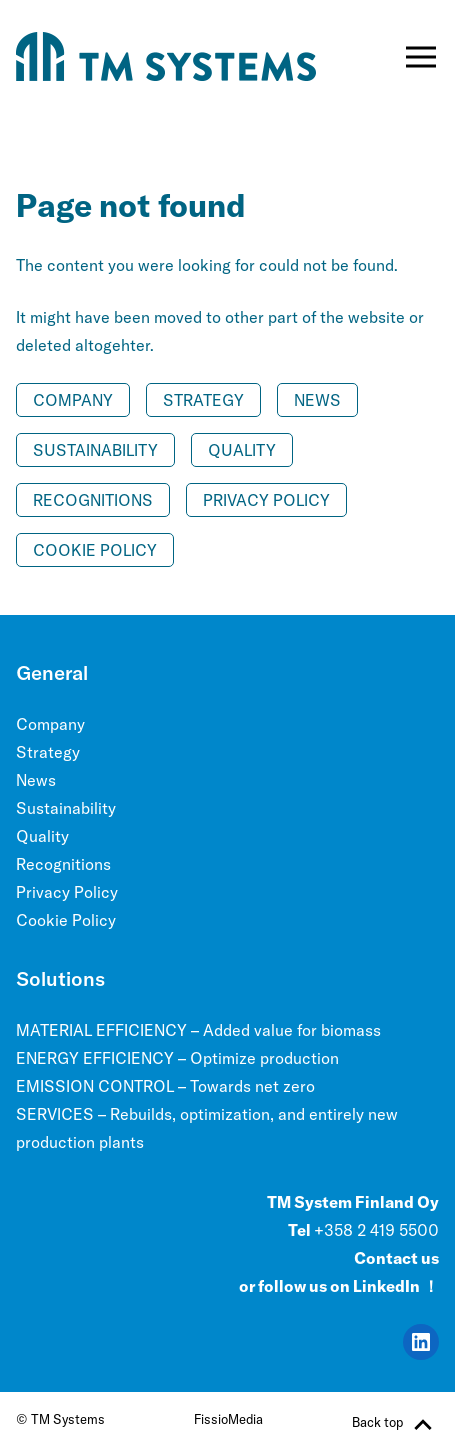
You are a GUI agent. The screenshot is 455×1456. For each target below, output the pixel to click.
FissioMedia (228, 1419)
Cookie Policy (95, 550)
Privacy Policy (266, 500)
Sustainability (95, 450)
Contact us (396, 1258)
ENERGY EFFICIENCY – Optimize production (177, 1058)
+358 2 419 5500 (376, 1230)
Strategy (203, 400)
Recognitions (93, 500)
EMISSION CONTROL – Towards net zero (165, 1086)
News (317, 400)
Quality (242, 450)
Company (73, 400)
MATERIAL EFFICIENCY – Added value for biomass (198, 1030)
